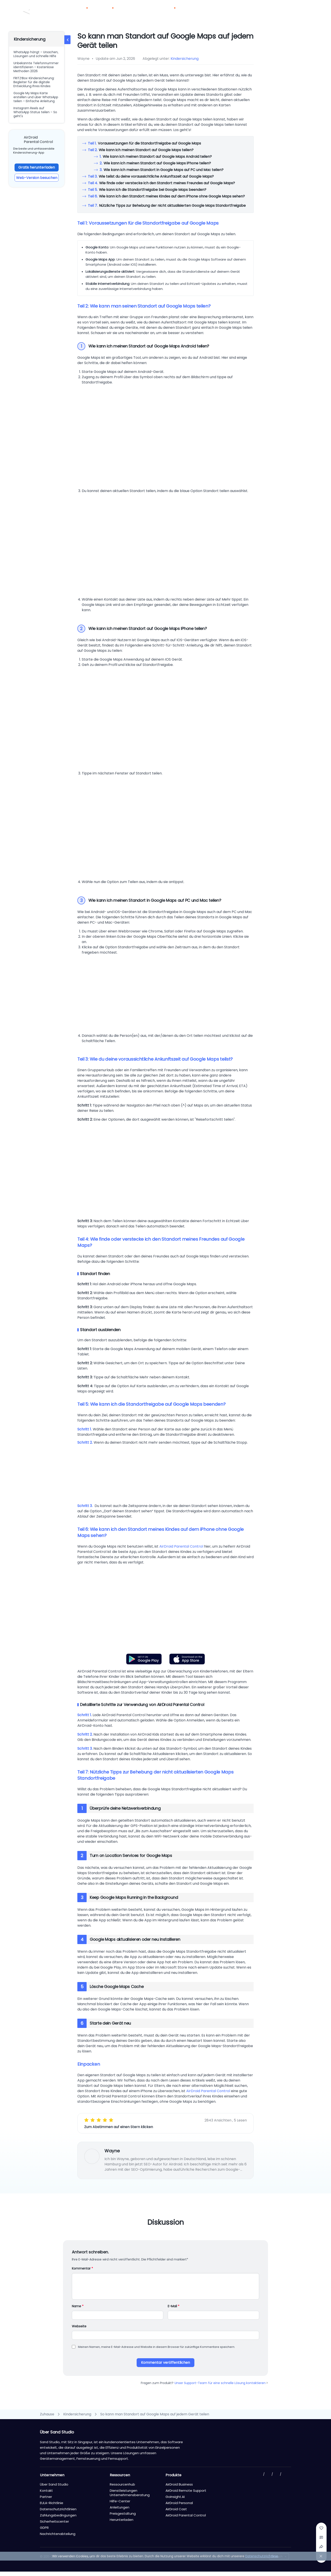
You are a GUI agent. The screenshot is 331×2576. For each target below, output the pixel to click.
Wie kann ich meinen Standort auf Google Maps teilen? (140, 149)
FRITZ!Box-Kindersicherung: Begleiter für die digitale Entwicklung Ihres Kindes (33, 82)
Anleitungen (119, 2507)
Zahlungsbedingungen (58, 2515)
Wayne (112, 2151)
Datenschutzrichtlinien (58, 2509)
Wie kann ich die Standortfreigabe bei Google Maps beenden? (147, 189)
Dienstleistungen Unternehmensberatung (130, 2492)
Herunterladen (219, 10)
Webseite (79, 2326)
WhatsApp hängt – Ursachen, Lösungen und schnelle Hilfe (35, 54)
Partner (193, 11)
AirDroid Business (179, 2484)
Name (78, 2306)
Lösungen (107, 11)
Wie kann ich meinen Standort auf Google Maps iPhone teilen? (155, 163)
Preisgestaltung (137, 10)
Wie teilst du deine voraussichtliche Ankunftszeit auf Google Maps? (151, 176)
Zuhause (47, 2414)
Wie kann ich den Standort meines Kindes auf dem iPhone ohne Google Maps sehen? (166, 198)
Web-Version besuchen (36, 177)
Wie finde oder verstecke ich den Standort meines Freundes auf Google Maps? (161, 183)
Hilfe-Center (120, 2501)
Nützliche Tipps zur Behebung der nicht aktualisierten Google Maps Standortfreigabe (167, 205)
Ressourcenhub (122, 2484)
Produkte (82, 11)
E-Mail (173, 2306)
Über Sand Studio (54, 2484)
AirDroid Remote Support (186, 2490)
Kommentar (82, 2268)
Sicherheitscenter (54, 2521)
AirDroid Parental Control (181, 1546)
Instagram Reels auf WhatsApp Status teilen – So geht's (35, 112)
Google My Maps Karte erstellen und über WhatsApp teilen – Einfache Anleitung (35, 97)
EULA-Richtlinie (51, 2503)
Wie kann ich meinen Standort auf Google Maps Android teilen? (156, 156)
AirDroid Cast (176, 2509)
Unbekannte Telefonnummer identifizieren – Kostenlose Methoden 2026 (36, 67)
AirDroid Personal (179, 2503)
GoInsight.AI (175, 2496)
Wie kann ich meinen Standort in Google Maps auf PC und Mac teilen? (161, 169)
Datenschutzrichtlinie (261, 2571)
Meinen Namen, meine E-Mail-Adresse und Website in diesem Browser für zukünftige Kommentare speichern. (156, 2347)
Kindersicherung (185, 58)
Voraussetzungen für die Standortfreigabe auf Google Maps (144, 143)
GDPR (44, 2527)
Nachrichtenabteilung (57, 2533)
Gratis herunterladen (36, 167)
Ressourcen (167, 11)
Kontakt (273, 5)
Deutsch (277, 2556)
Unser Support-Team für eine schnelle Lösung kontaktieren (221, 2383)
